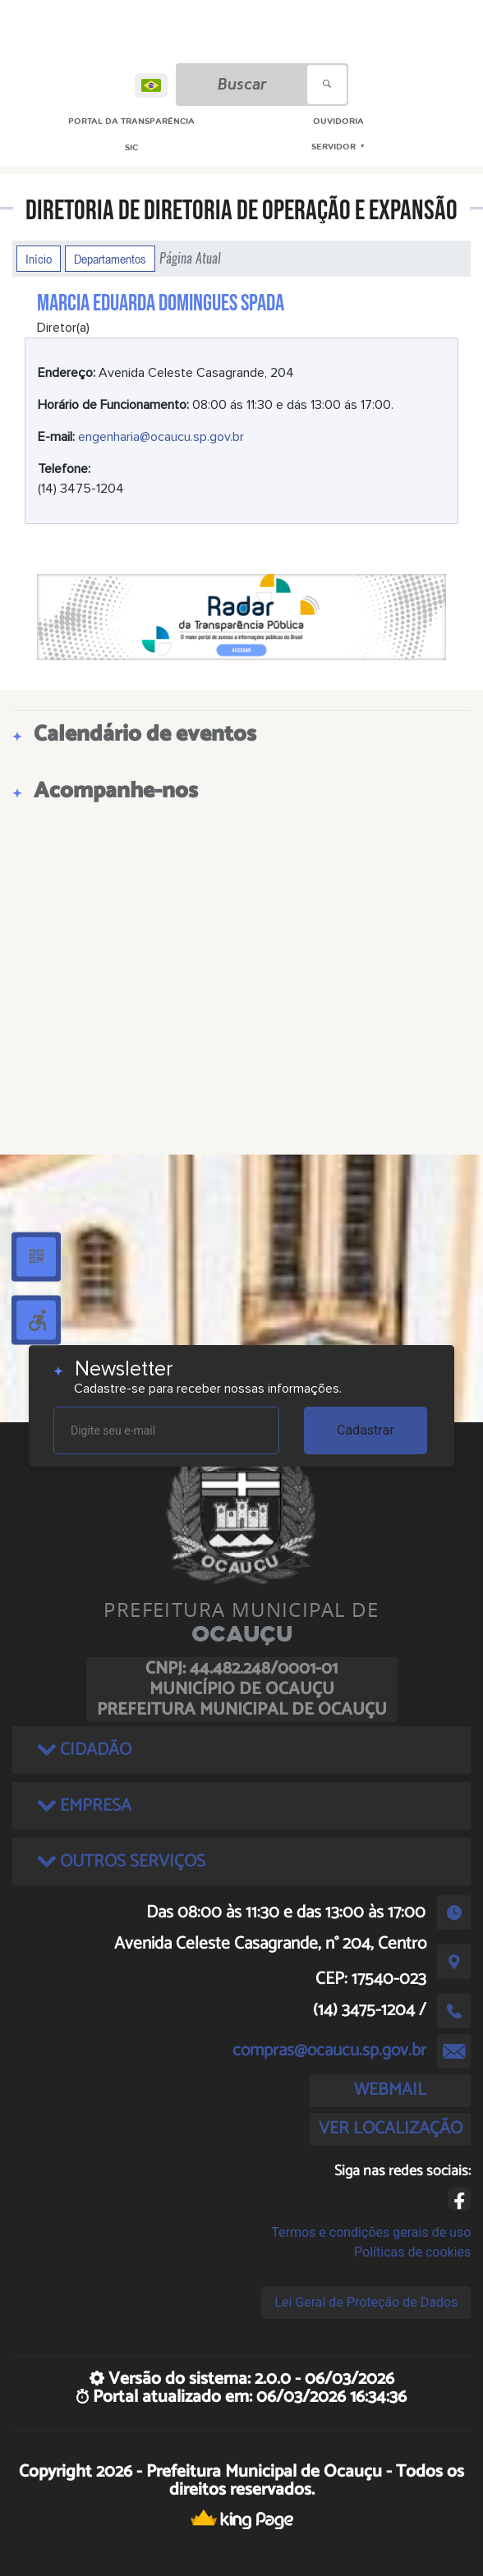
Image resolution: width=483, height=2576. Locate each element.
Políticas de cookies (412, 2252)
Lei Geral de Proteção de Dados (366, 2302)
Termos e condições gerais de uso (371, 2232)
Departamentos (110, 258)
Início (38, 258)
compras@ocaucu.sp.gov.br (329, 2050)
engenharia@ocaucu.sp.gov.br (161, 436)
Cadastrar (365, 1430)
